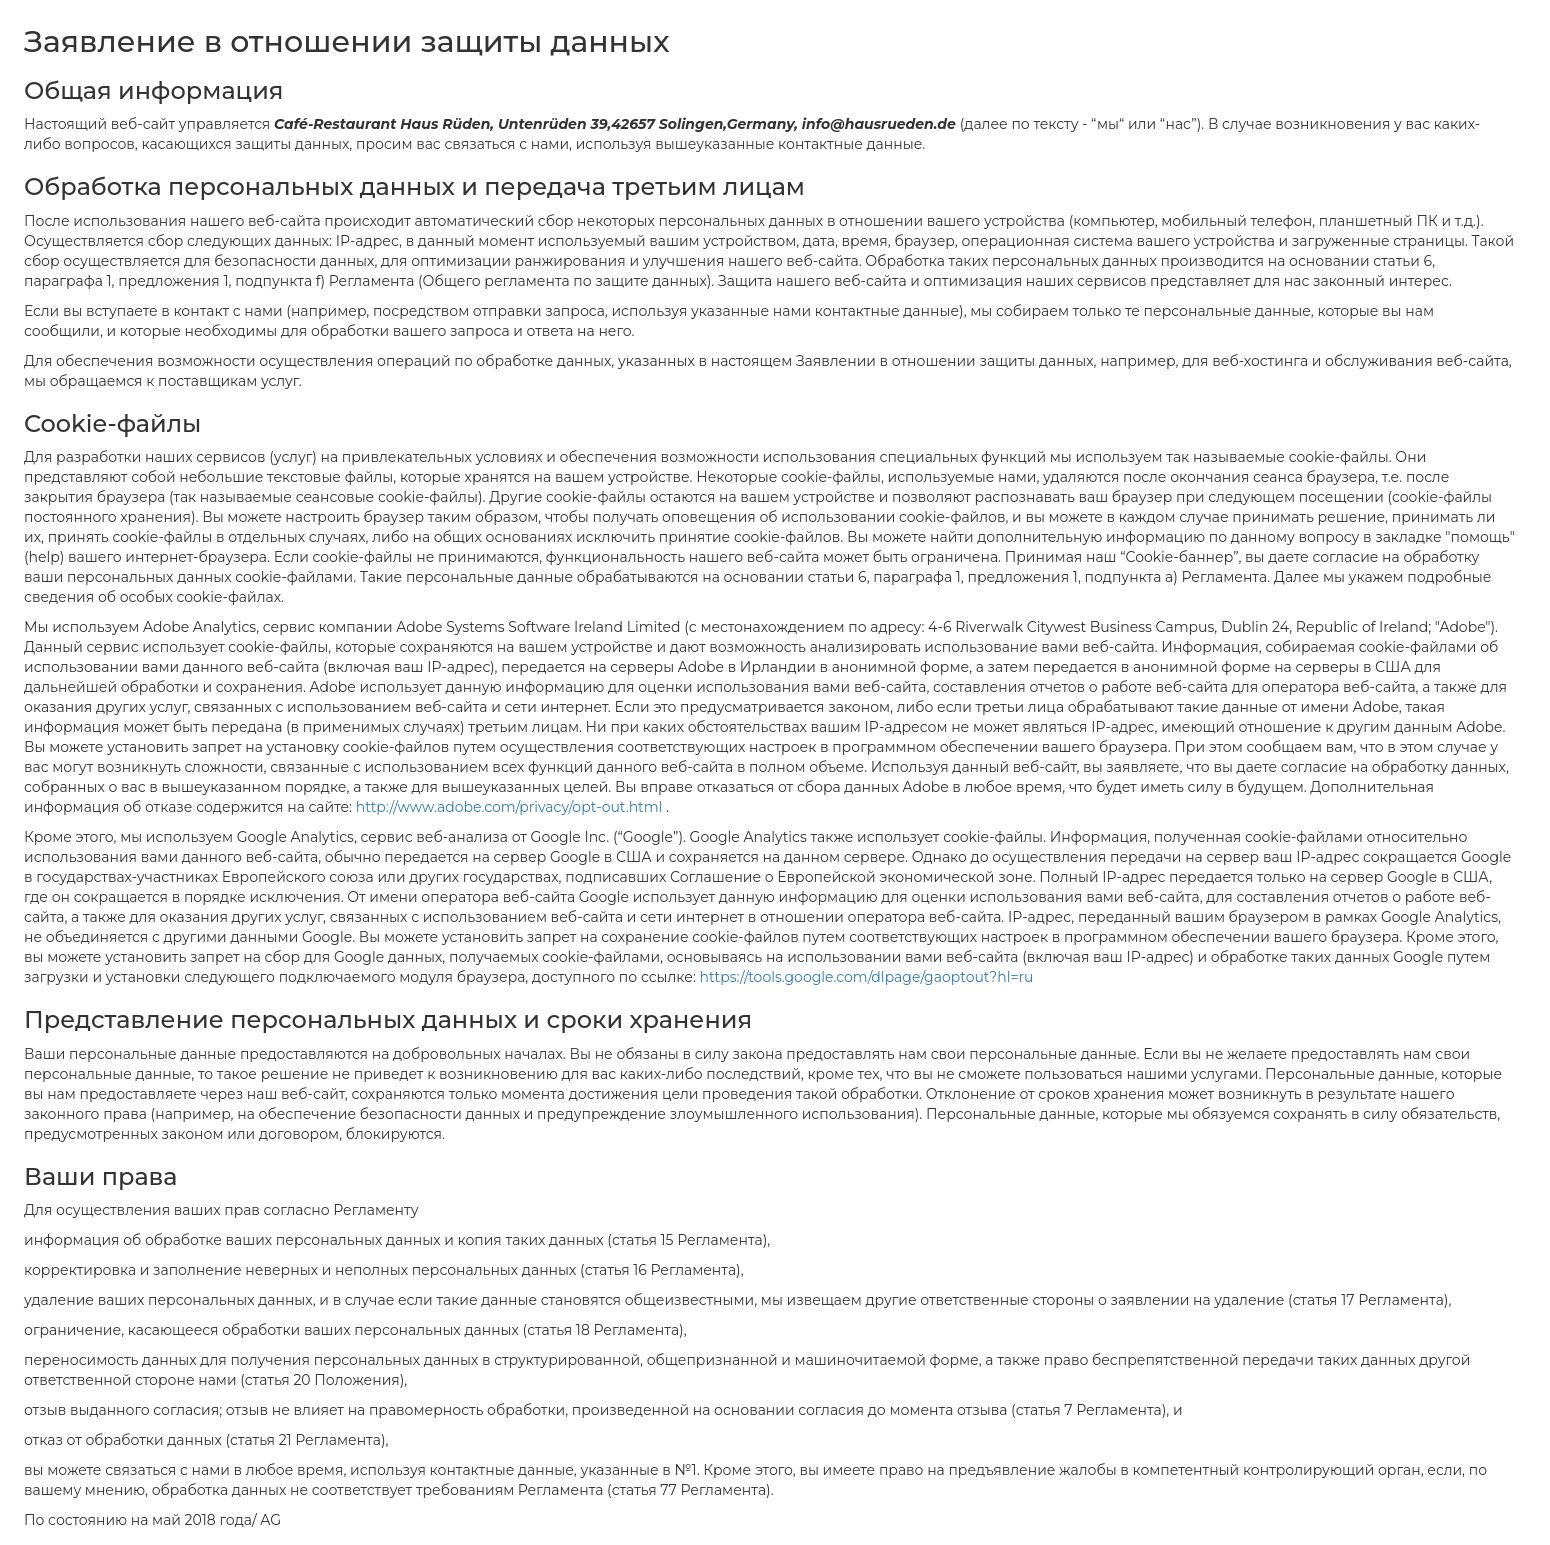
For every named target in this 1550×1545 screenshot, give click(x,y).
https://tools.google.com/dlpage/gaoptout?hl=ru (867, 977)
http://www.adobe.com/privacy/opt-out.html (511, 807)
